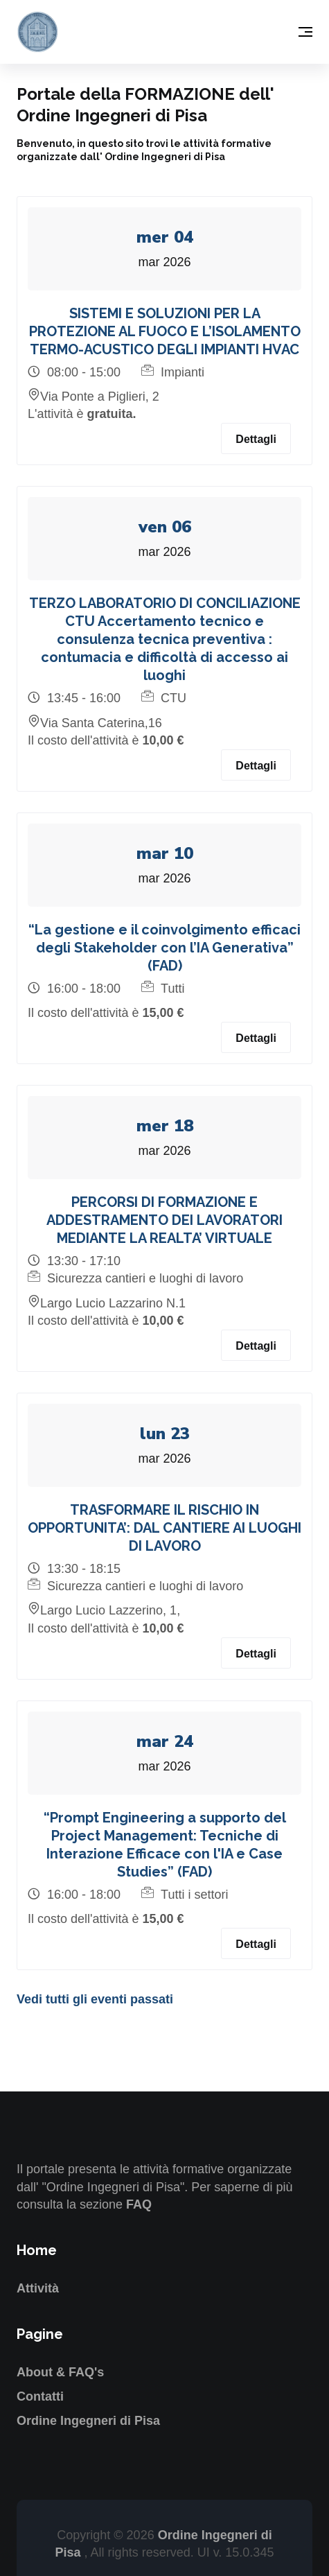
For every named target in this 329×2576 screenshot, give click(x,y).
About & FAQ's (60, 2372)
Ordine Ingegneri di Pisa (88, 2421)
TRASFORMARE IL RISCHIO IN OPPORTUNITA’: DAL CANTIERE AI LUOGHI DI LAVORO (164, 1528)
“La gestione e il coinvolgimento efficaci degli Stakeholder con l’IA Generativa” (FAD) (164, 947)
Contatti (40, 2396)
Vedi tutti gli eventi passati (95, 1999)
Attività (38, 2288)
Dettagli (255, 439)
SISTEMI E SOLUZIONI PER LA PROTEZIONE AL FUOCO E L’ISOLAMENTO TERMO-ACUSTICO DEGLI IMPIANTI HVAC (165, 331)
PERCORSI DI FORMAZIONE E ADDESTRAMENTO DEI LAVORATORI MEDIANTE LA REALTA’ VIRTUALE (164, 1220)
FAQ (139, 2204)
